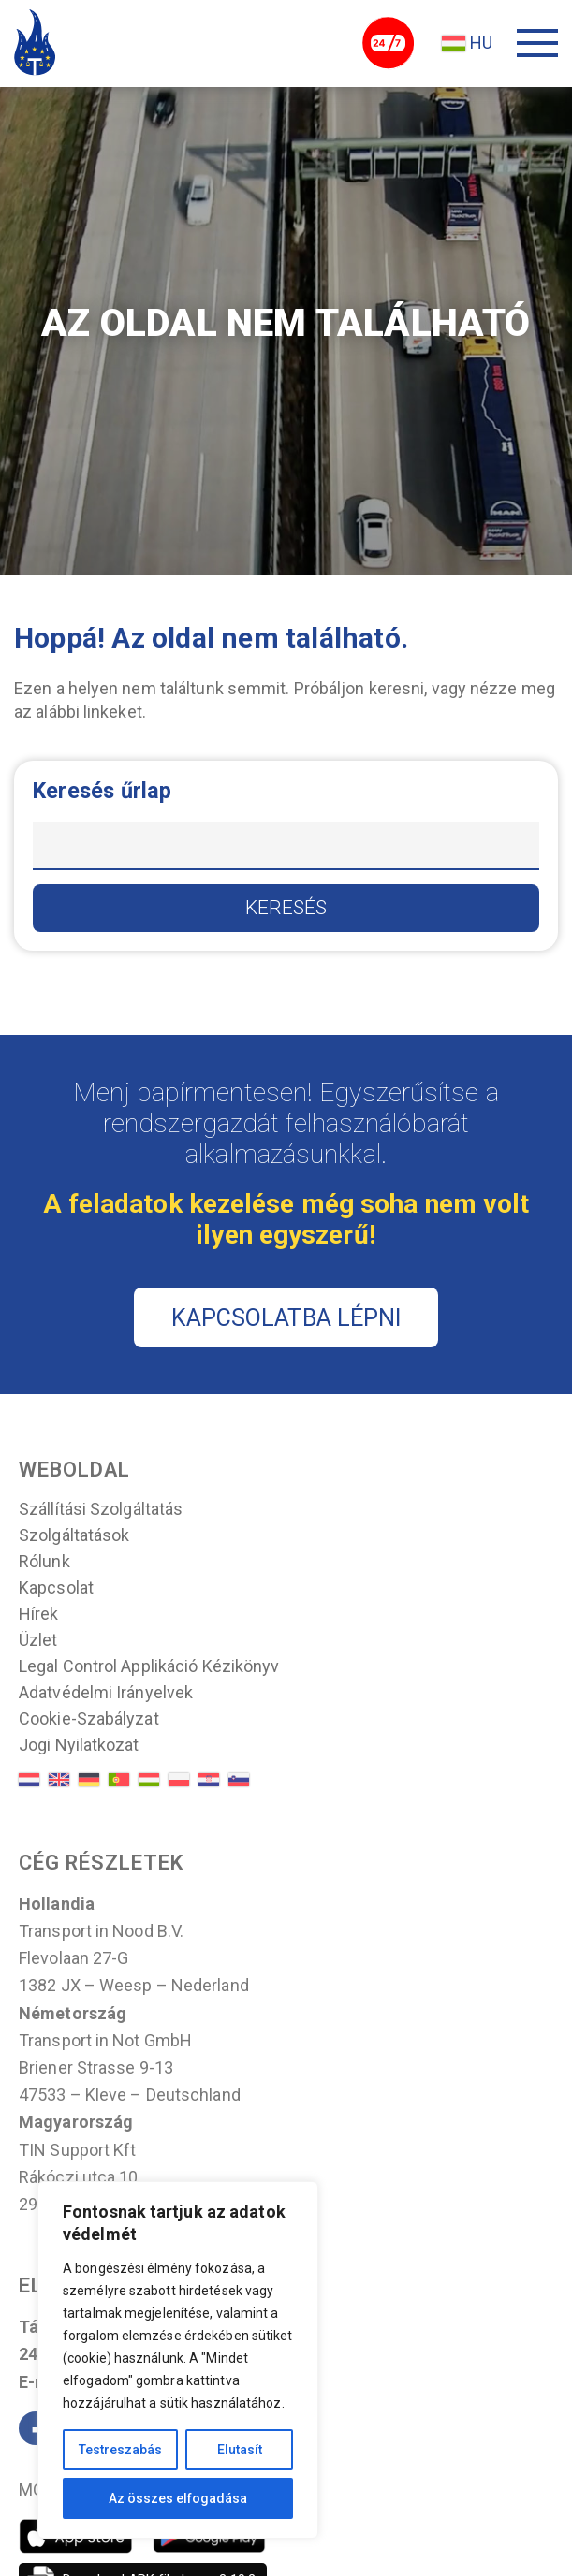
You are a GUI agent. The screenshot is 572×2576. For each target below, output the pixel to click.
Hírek (39, 1615)
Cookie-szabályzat (89, 1719)
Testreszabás (120, 2449)
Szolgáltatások (74, 1536)
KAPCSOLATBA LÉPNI (286, 1318)
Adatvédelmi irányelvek (106, 1693)
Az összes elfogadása (178, 2498)
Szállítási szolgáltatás (101, 1510)
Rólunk (44, 1562)
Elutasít (239, 2449)
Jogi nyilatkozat (79, 1746)
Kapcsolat (56, 1588)
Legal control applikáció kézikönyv (149, 1667)
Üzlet (38, 1641)
